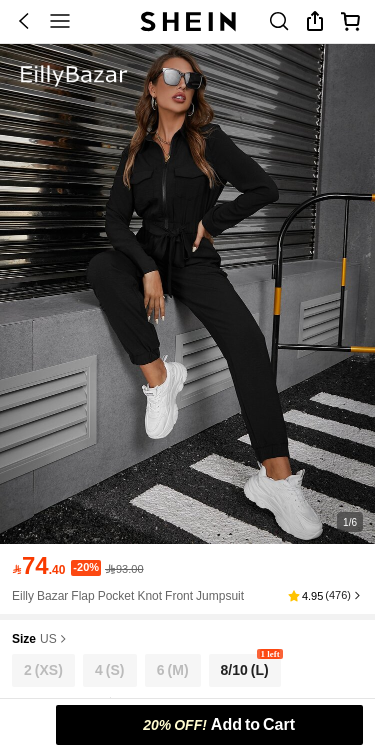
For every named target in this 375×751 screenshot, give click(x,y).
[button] (325, 596)
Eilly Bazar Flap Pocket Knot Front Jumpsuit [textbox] (128, 596)
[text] (38, 566)
